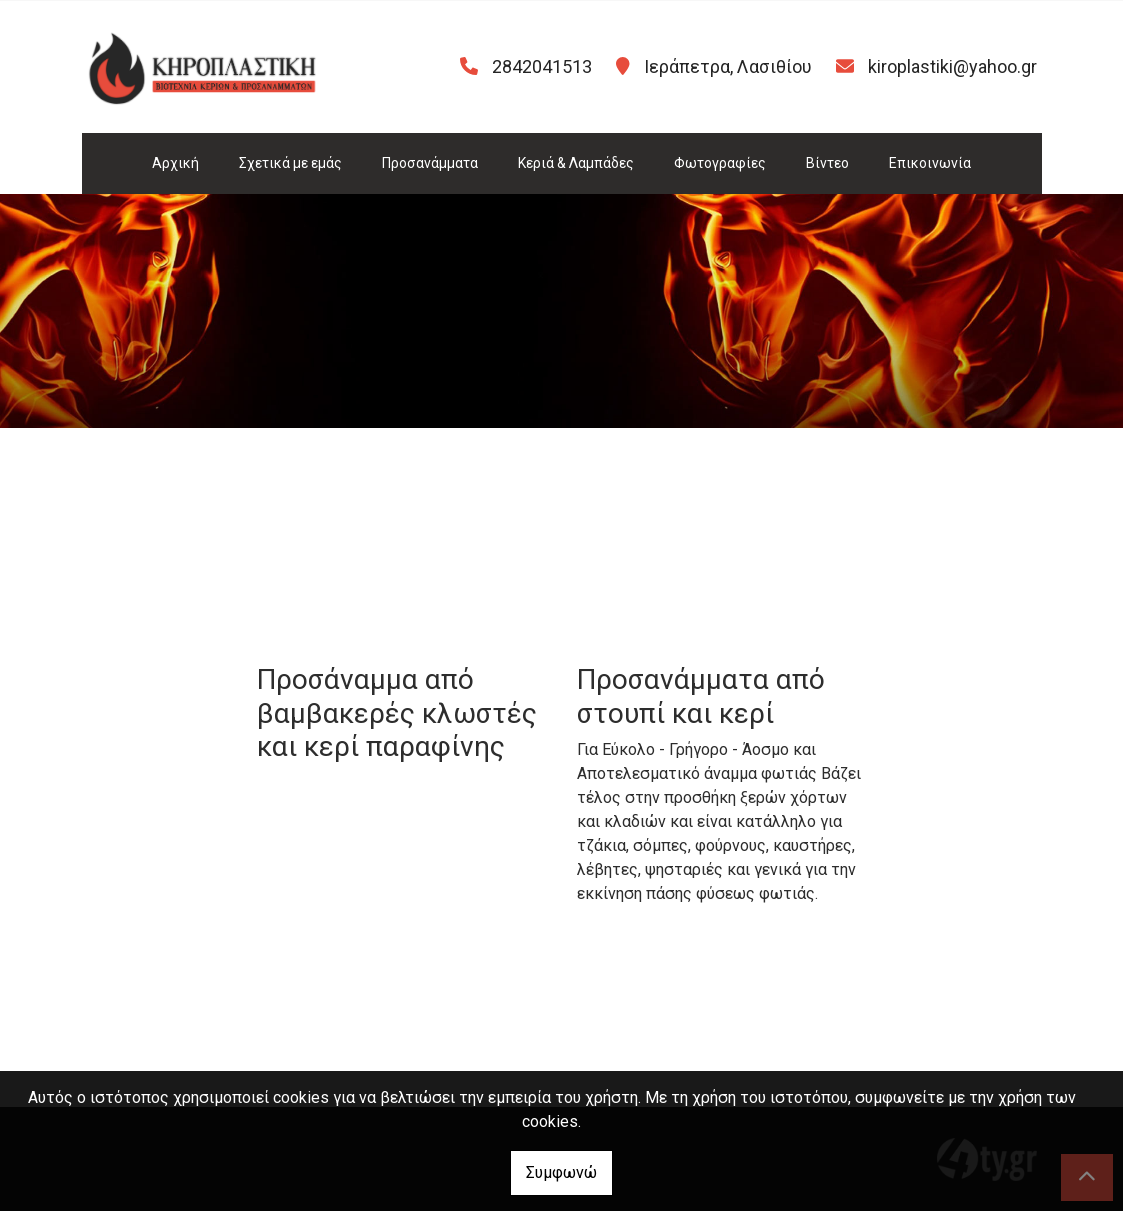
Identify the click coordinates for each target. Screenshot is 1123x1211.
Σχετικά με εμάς (290, 163)
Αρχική (175, 163)
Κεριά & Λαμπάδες (576, 163)
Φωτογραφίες (720, 163)
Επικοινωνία (930, 163)
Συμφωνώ (561, 1172)
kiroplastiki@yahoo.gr (952, 66)
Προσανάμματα (430, 163)
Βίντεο (827, 163)
